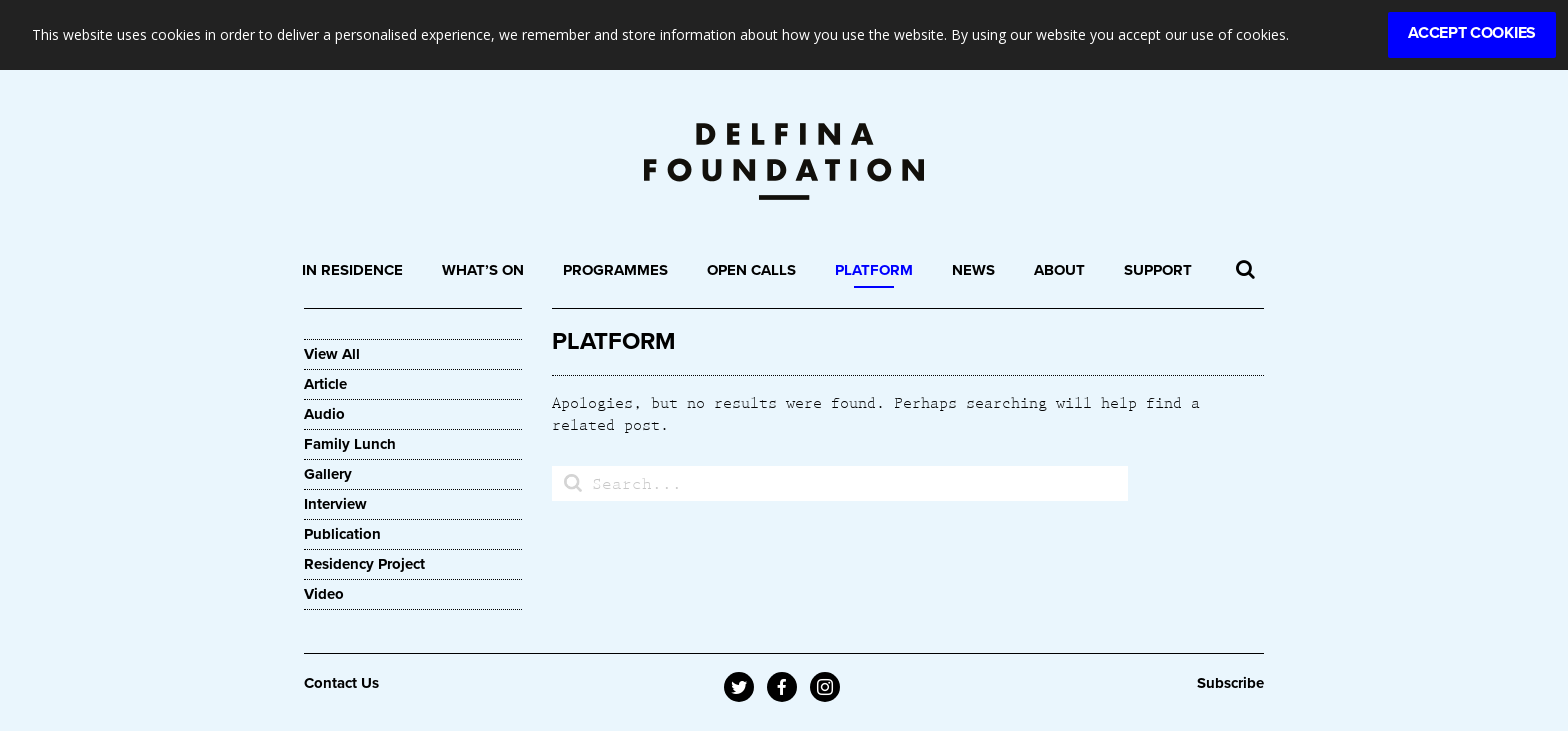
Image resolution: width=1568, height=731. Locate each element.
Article (325, 384)
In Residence (352, 270)
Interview (335, 504)
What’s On (483, 270)
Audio (324, 414)
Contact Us (341, 683)
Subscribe (1230, 683)
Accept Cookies (1472, 33)
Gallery (328, 474)
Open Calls (751, 270)
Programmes (615, 270)
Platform (874, 270)
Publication (342, 534)
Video (324, 594)
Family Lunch (350, 444)
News (973, 270)
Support (1158, 270)
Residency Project (364, 564)
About (1059, 270)
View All (332, 354)
